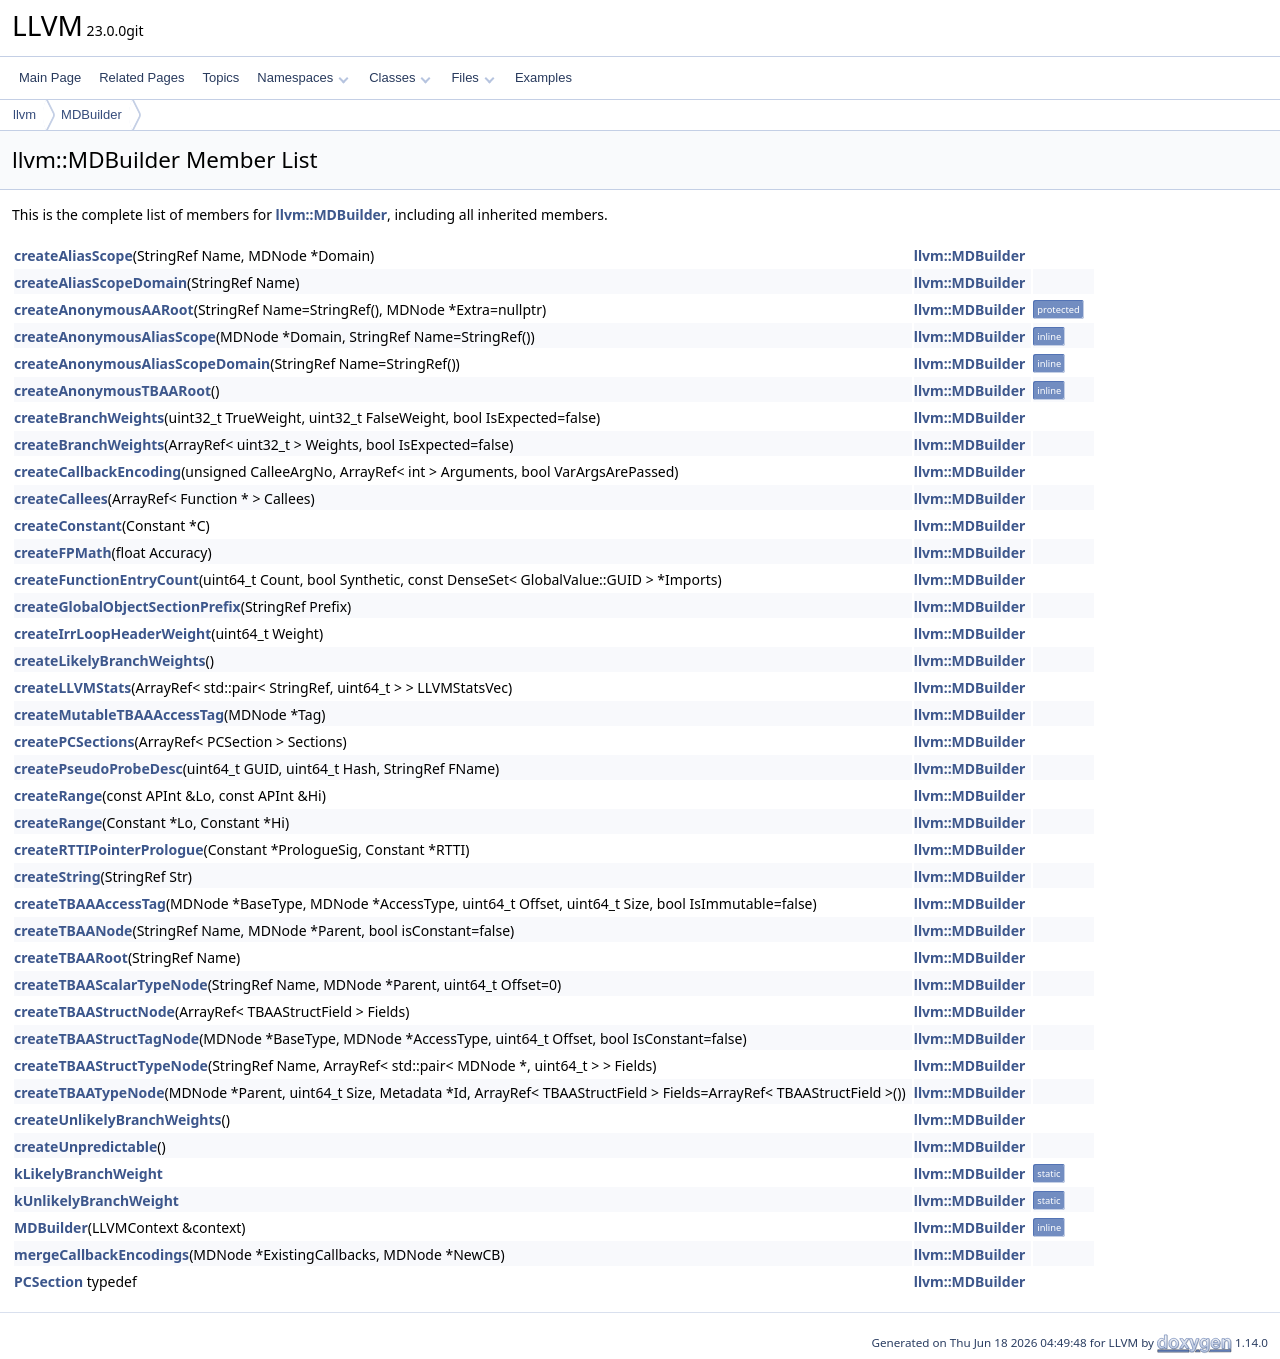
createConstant (68, 525)
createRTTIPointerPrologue (109, 849)
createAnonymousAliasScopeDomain (142, 363)
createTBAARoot (71, 957)
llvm (24, 114)
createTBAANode (73, 930)
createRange (58, 795)
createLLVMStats (72, 687)
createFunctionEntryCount (106, 579)
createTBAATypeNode (89, 1092)
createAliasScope (73, 255)
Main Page (50, 77)
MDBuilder (91, 114)
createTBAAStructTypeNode (111, 1065)
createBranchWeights (89, 417)
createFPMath (63, 552)
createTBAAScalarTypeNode (111, 984)
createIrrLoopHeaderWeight (112, 633)
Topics (220, 77)
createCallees (61, 498)
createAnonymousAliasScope (115, 336)
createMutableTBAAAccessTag (119, 714)
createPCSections (74, 741)
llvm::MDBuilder (332, 214)
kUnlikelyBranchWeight (96, 1200)
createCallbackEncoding (97, 471)
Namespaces (302, 77)
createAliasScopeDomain (100, 282)
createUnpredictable (85, 1146)
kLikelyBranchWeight (88, 1173)
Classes (400, 77)
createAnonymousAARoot (104, 309)
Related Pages (141, 77)
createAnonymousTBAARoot (112, 390)
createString (57, 876)
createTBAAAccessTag (90, 903)
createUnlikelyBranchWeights (118, 1119)
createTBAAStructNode (94, 1011)
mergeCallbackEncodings (101, 1254)
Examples (543, 77)
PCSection (48, 1281)
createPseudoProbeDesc (98, 768)
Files (472, 77)
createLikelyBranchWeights (110, 660)
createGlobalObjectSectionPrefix (127, 606)
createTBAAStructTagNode (106, 1038)
